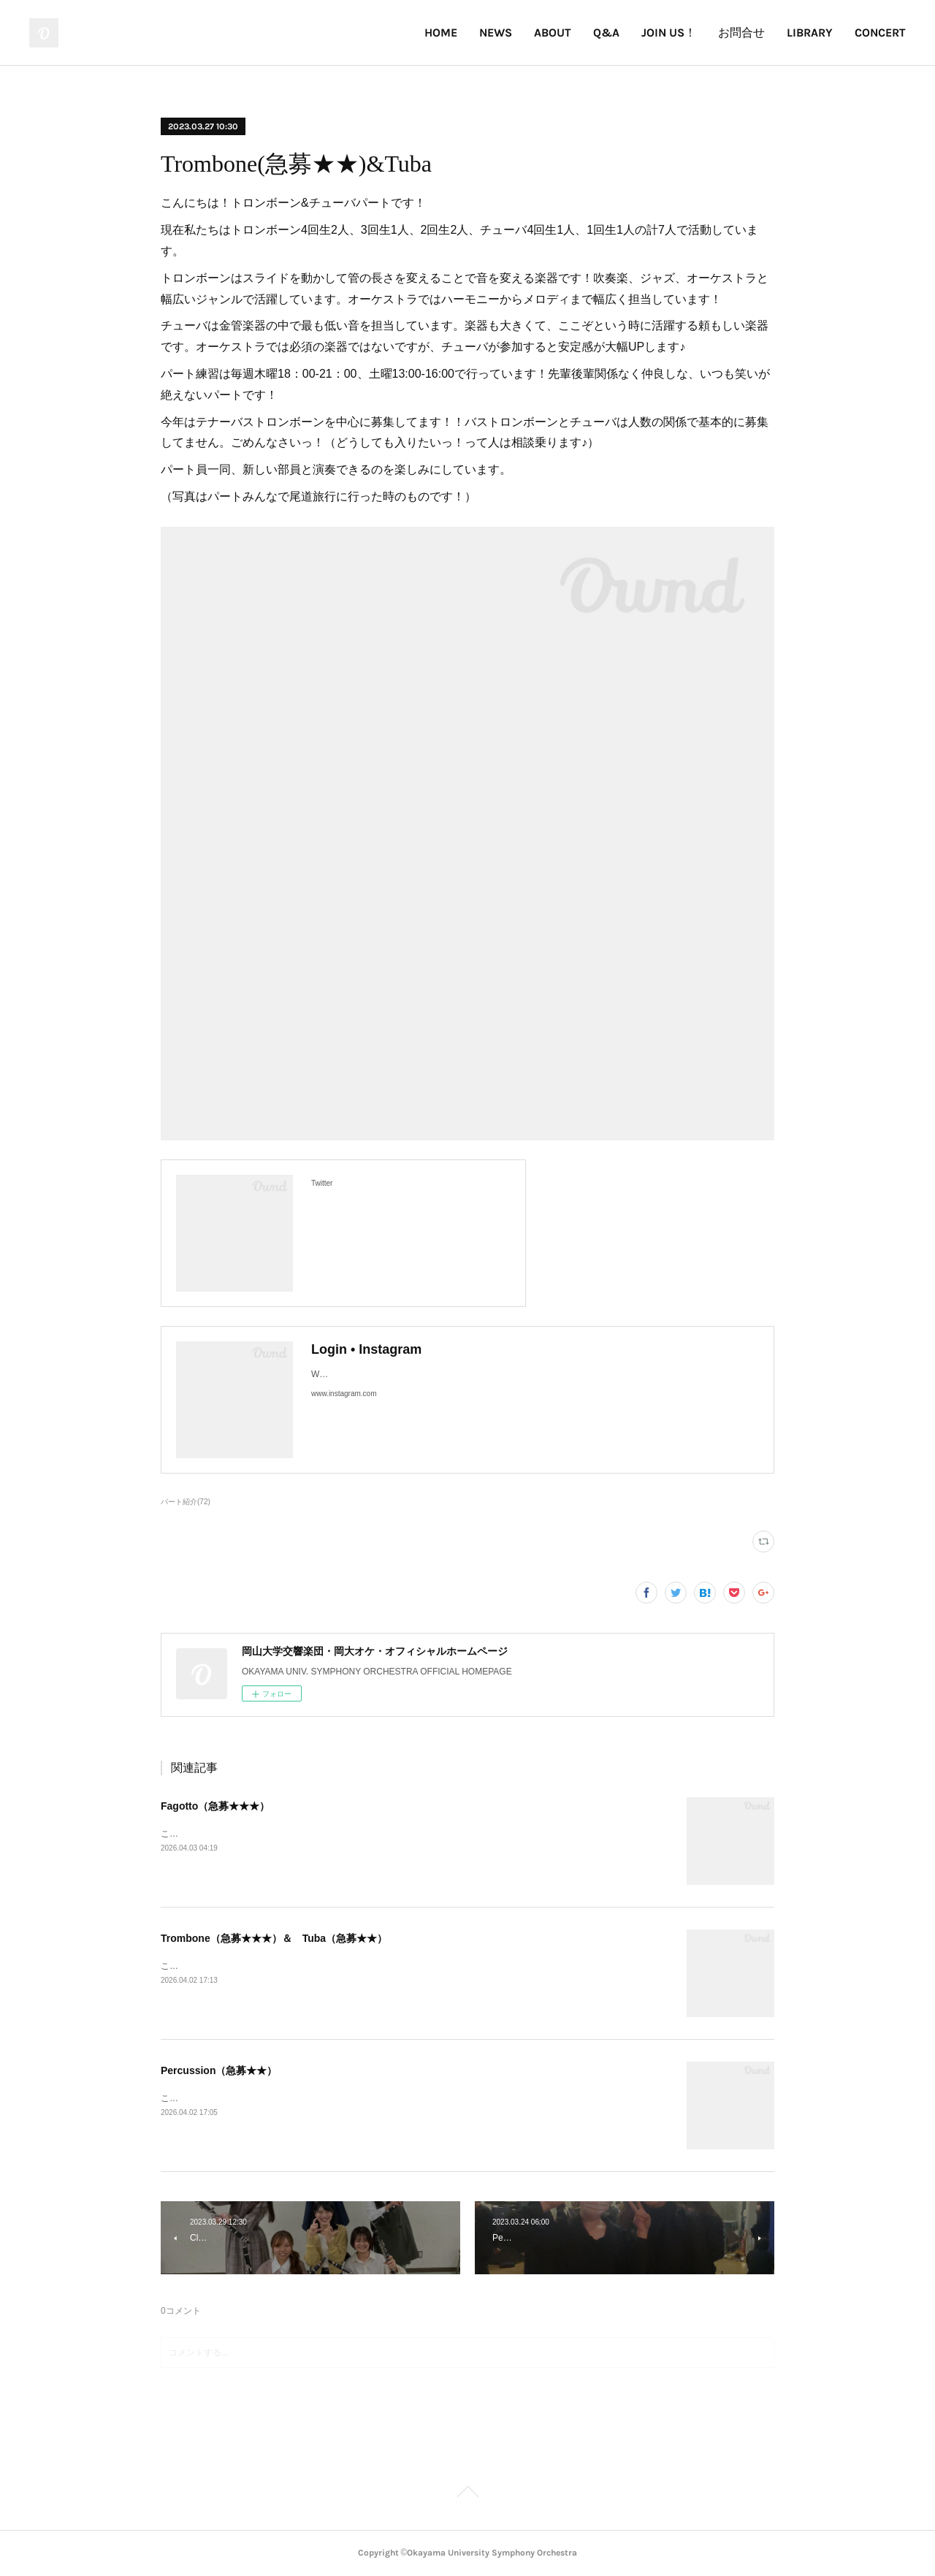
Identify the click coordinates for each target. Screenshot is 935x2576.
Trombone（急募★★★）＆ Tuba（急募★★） (274, 1938)
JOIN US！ (668, 32)
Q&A (606, 32)
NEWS (495, 32)
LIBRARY (810, 32)
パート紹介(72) (185, 1502)
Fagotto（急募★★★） (215, 1806)
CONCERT (880, 32)
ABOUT (552, 32)
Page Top (467, 2494)
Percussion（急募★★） (219, 2070)
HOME (440, 32)
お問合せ (741, 32)
